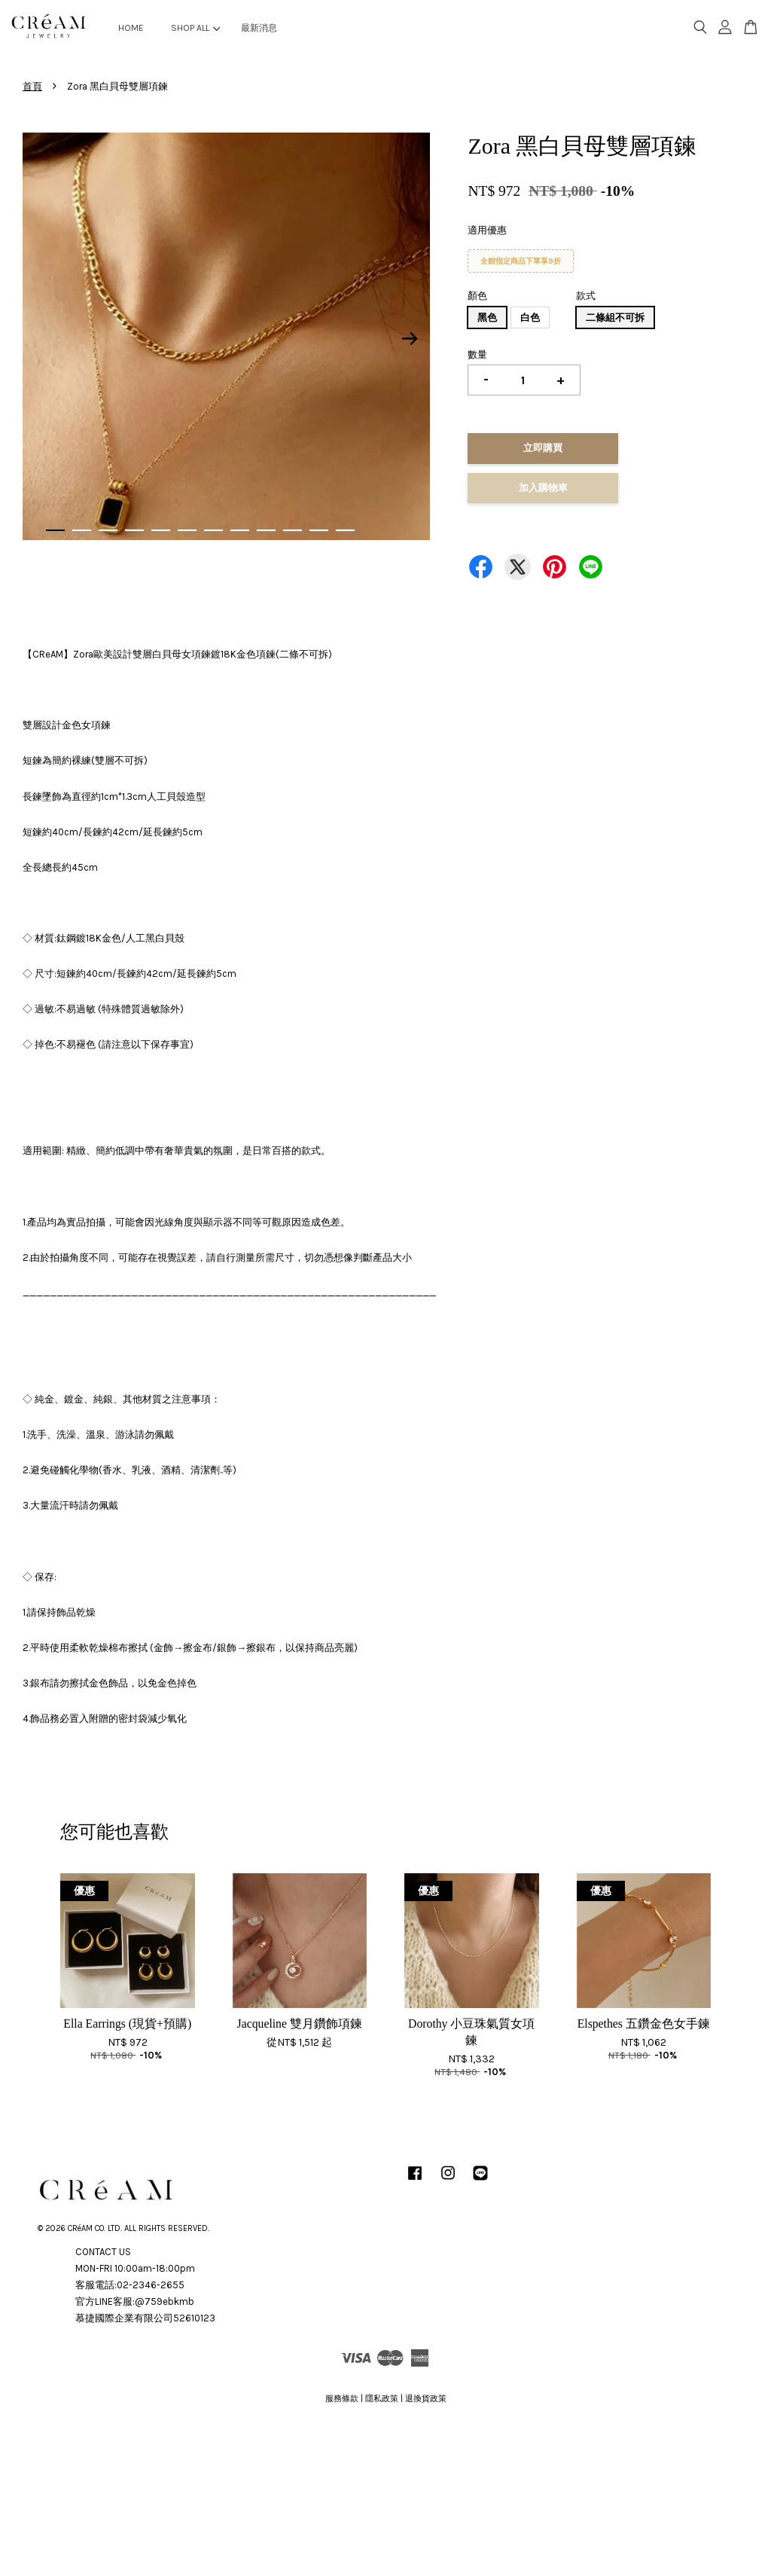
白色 (530, 317)
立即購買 (542, 447)
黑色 (487, 317)
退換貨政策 (425, 2399)
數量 (477, 354)
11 (318, 530)
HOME (131, 28)
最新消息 (259, 28)
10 (292, 530)
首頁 (32, 86)
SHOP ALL (195, 28)
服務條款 (341, 2399)
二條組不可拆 (615, 317)
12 (345, 530)
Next (409, 339)
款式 (586, 295)
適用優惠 (487, 230)
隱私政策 (381, 2399)
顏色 (477, 295)
